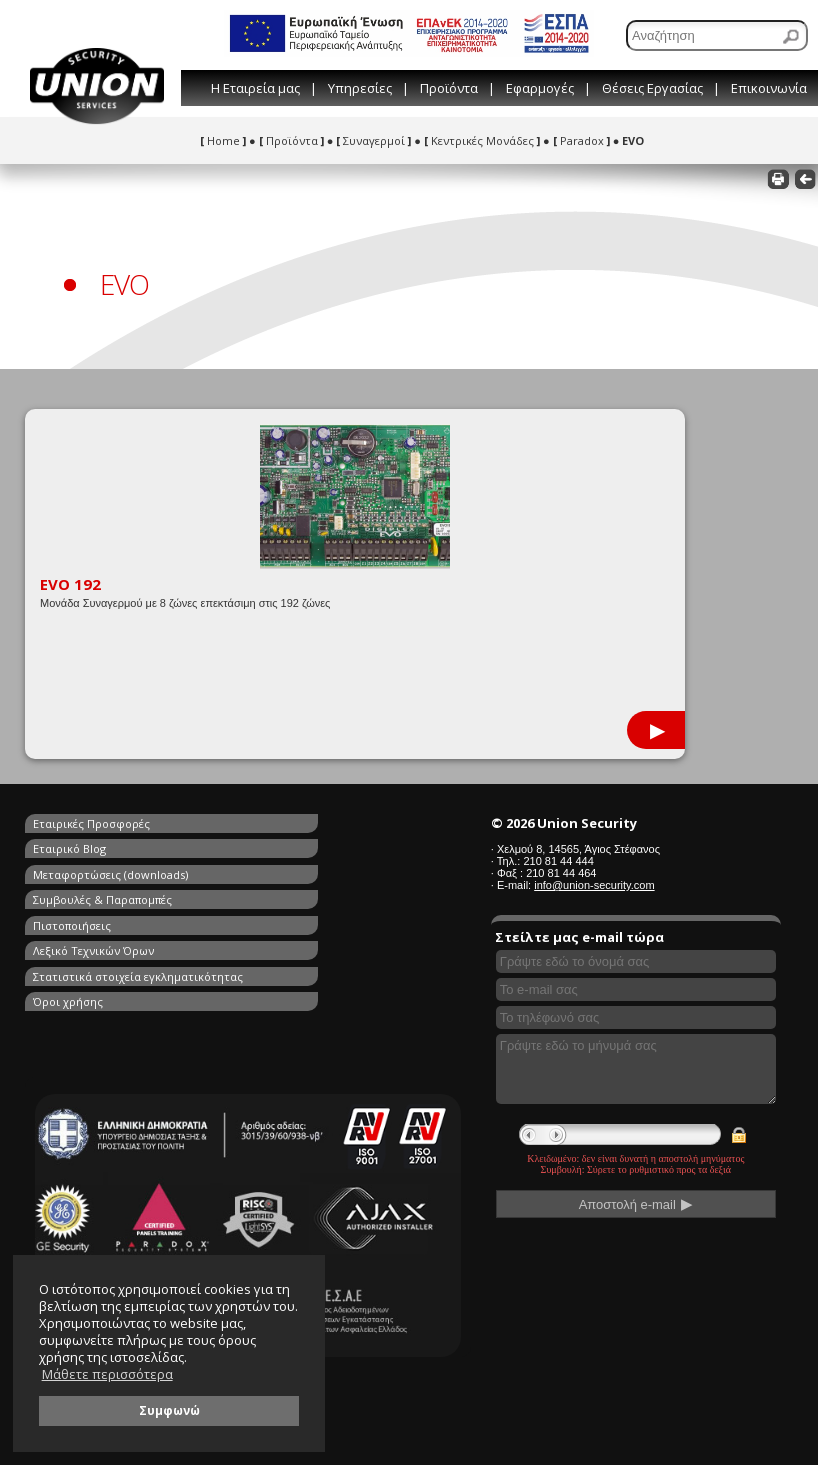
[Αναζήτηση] (717, 35)
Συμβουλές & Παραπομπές (292, 846)
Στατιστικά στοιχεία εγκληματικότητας (87, 900)
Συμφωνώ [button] (169, 1410)
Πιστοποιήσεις (72, 869)
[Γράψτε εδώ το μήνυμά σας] (636, 1069)
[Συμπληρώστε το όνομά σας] (636, 961)
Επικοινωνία (769, 88)
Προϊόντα (449, 88)
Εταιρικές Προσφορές (91, 823)
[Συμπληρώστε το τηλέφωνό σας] (636, 1017)
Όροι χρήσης (258, 892)
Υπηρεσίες (360, 88)
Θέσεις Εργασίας (652, 88)
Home (223, 140)
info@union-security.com (594, 885)
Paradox (581, 140)
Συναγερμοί (373, 140)
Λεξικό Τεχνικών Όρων (283, 869)
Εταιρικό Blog (259, 823)
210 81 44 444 (558, 861)
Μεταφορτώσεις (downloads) (110, 846)
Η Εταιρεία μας (255, 88)
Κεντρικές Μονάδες (482, 140)
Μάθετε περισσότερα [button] (107, 1374)
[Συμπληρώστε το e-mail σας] (636, 989)
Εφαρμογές (540, 88)
